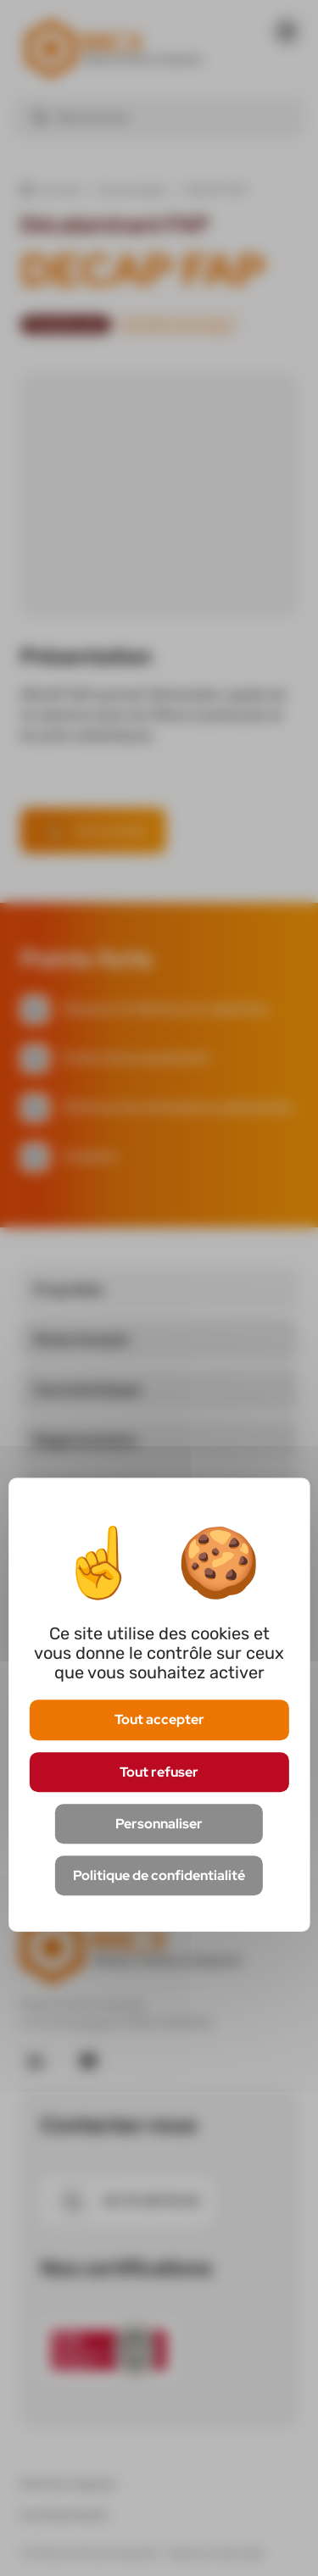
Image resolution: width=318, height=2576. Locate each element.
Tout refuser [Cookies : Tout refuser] (159, 1772)
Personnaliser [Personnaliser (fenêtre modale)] (159, 1824)
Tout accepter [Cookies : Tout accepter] (159, 1720)
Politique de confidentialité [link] (159, 1875)
